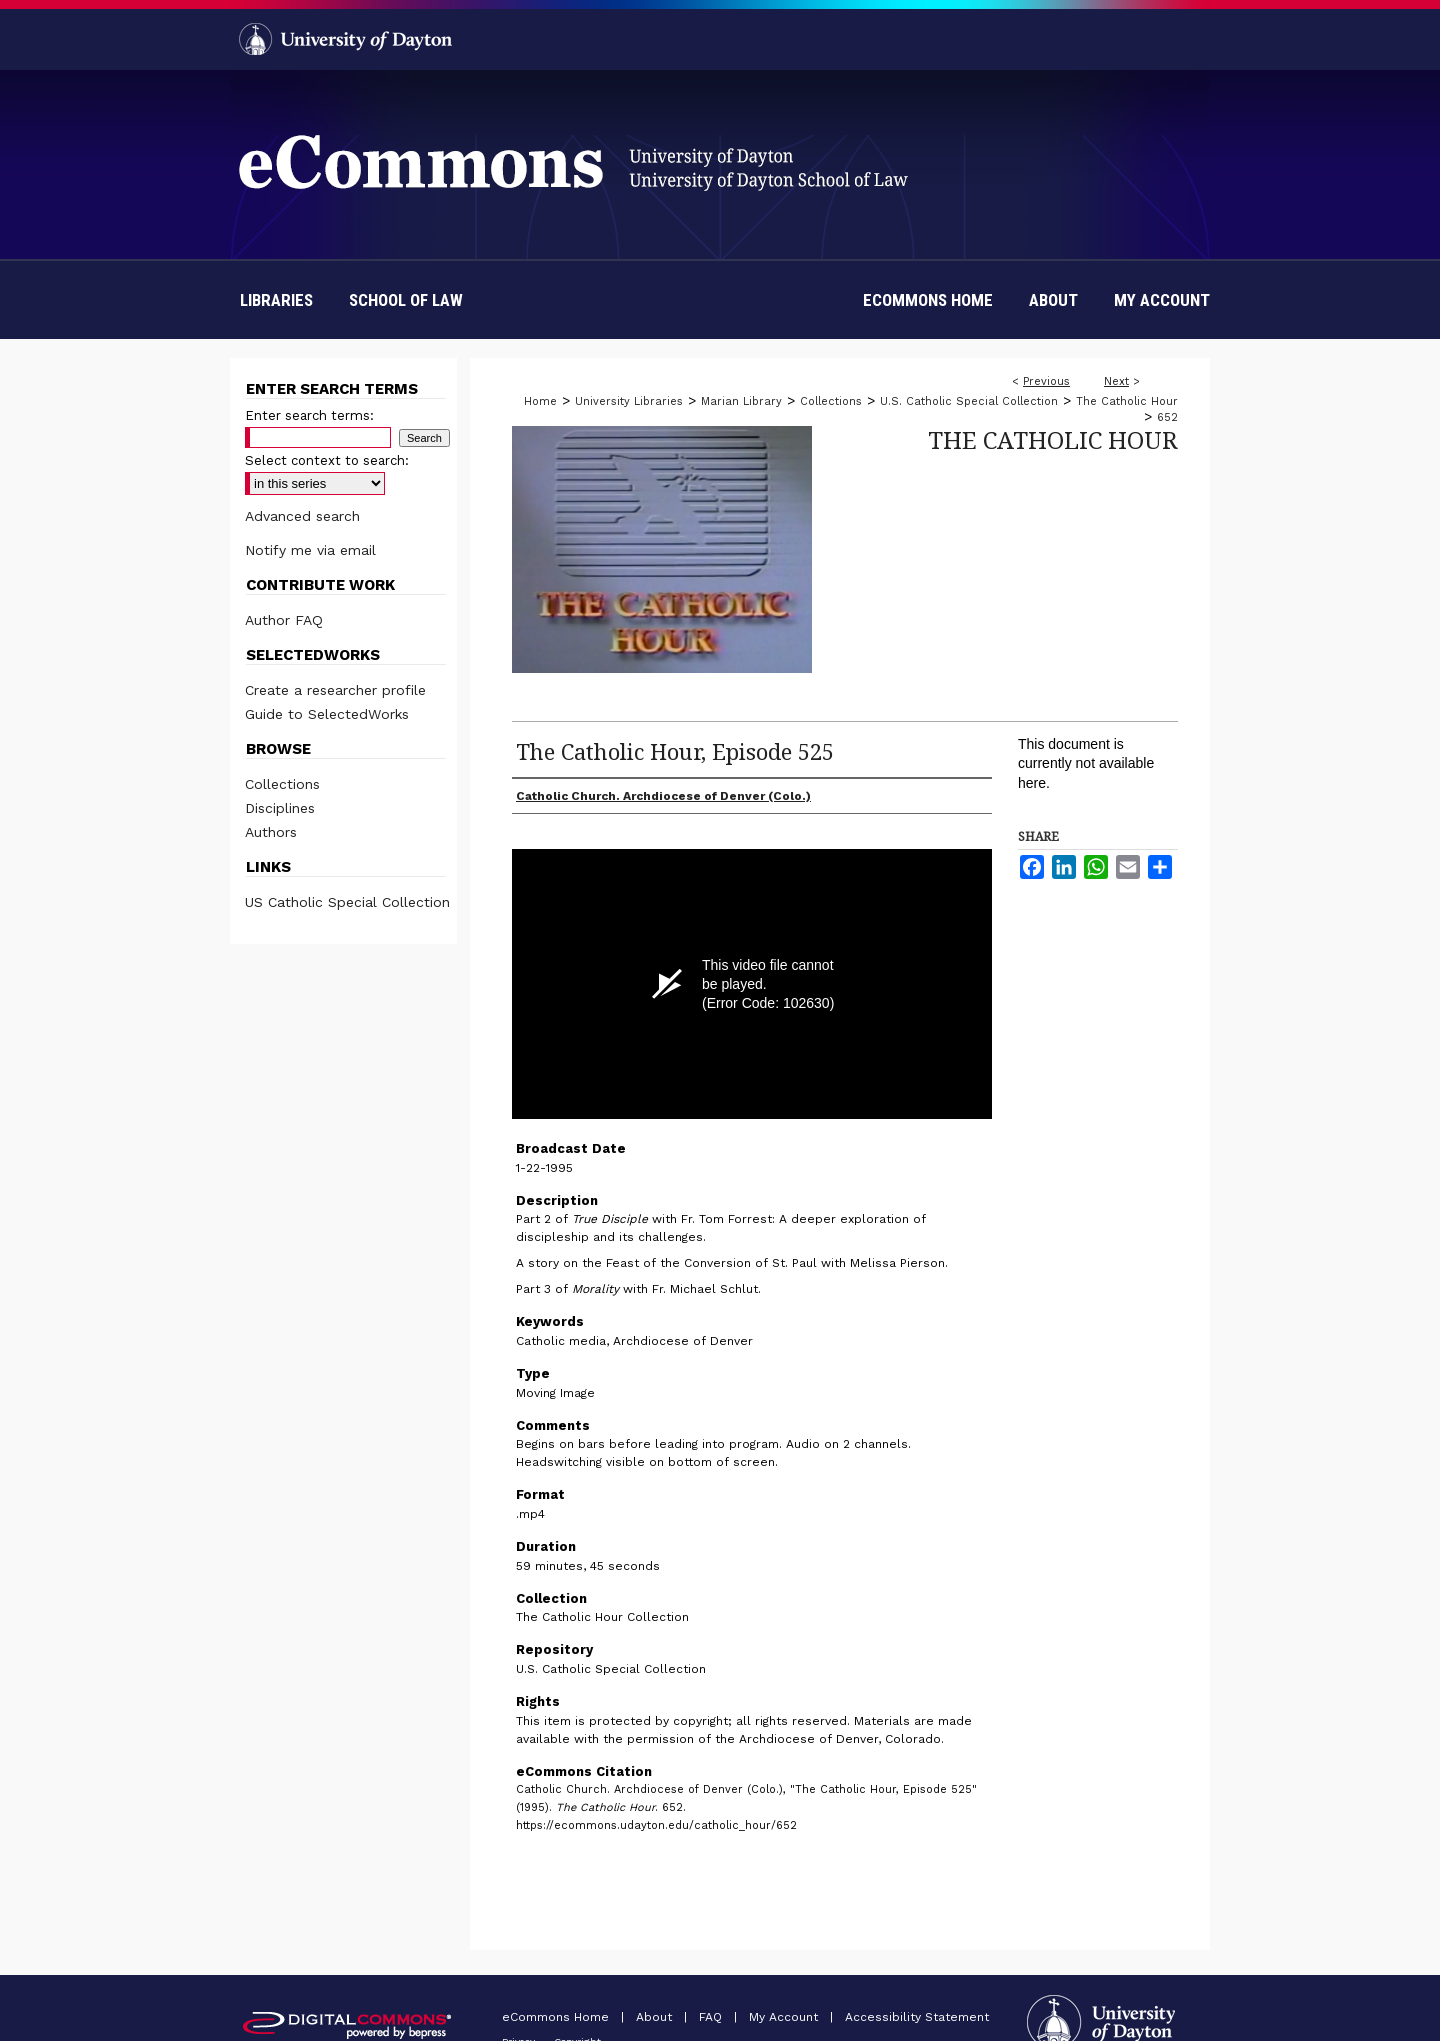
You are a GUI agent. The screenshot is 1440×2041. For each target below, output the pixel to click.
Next (1116, 381)
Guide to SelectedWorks (327, 714)
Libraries (276, 300)
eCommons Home (557, 2017)
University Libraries (629, 401)
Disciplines (280, 808)
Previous (1046, 381)
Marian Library (741, 401)
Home (540, 401)
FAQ (712, 2017)
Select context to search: (327, 460)
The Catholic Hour (1127, 401)
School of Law (406, 300)
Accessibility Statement (917, 2017)
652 (1167, 417)
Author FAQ (284, 620)
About (656, 2017)
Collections (831, 401)
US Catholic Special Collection (347, 902)
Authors (271, 832)
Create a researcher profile (335, 690)
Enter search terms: (309, 415)
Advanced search (302, 516)
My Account (785, 2017)
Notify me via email (310, 550)
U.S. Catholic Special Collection (969, 401)
